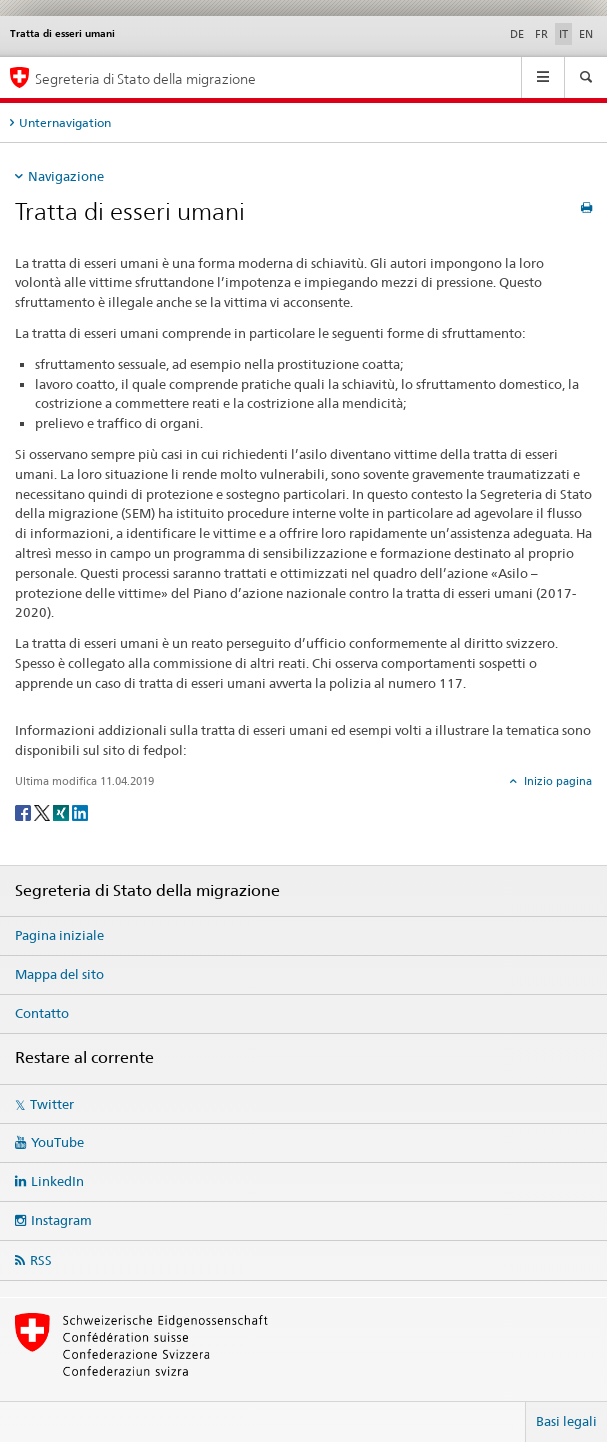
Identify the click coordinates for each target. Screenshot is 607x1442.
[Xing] (62, 811)
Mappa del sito (59, 974)
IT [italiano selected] (563, 34)
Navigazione (66, 176)
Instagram (61, 1220)
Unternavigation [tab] (65, 122)
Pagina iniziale (59, 935)
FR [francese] (541, 34)
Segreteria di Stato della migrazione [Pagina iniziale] (145, 78)
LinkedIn (57, 1181)
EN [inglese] (586, 34)
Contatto (42, 1013)
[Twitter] (43, 811)
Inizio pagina (556, 781)
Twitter (52, 1104)
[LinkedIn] (80, 811)
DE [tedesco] (517, 34)
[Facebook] (24, 811)
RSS (41, 1260)
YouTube (57, 1142)
